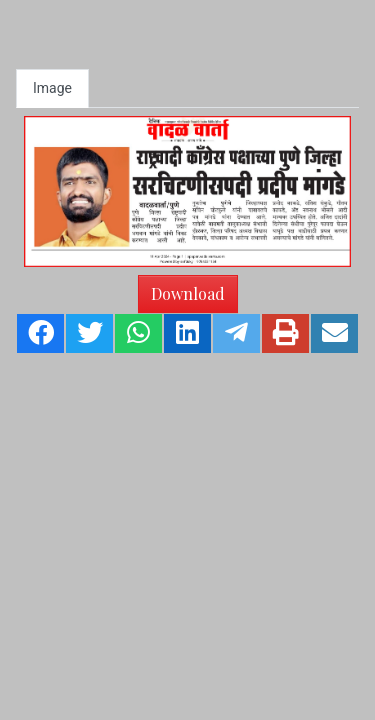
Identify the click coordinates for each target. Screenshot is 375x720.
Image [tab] (52, 88)
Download (188, 293)
